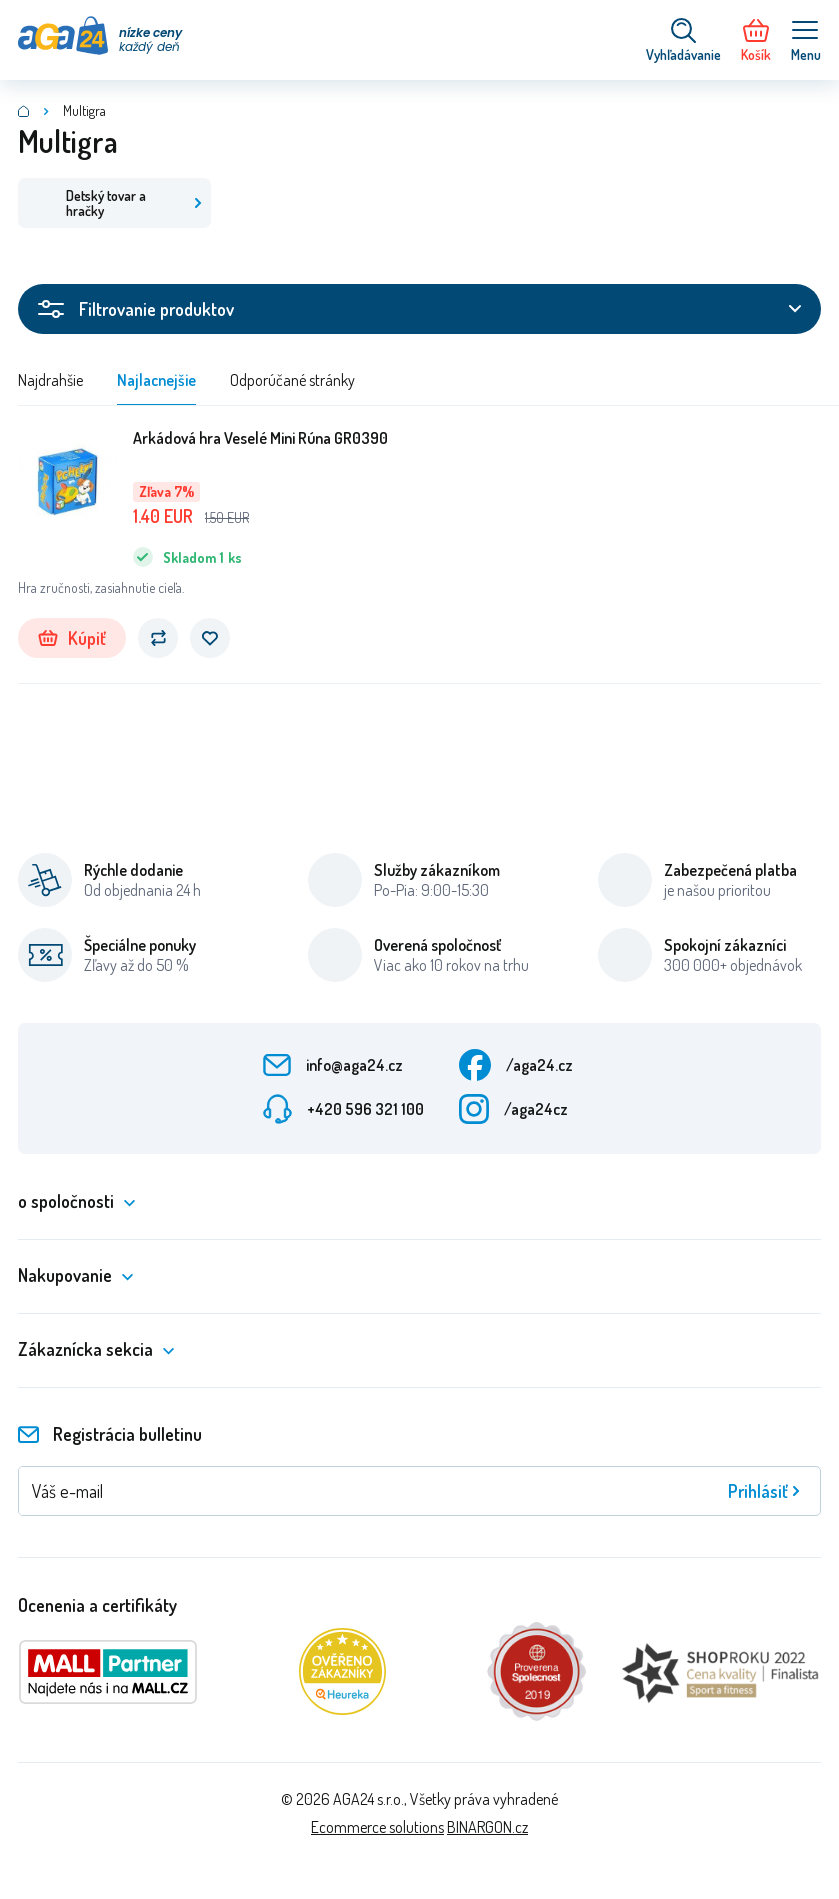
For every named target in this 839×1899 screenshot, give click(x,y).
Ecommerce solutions (377, 1827)
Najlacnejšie (156, 380)
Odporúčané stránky (292, 380)
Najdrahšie (50, 380)
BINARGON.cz (487, 1827)
